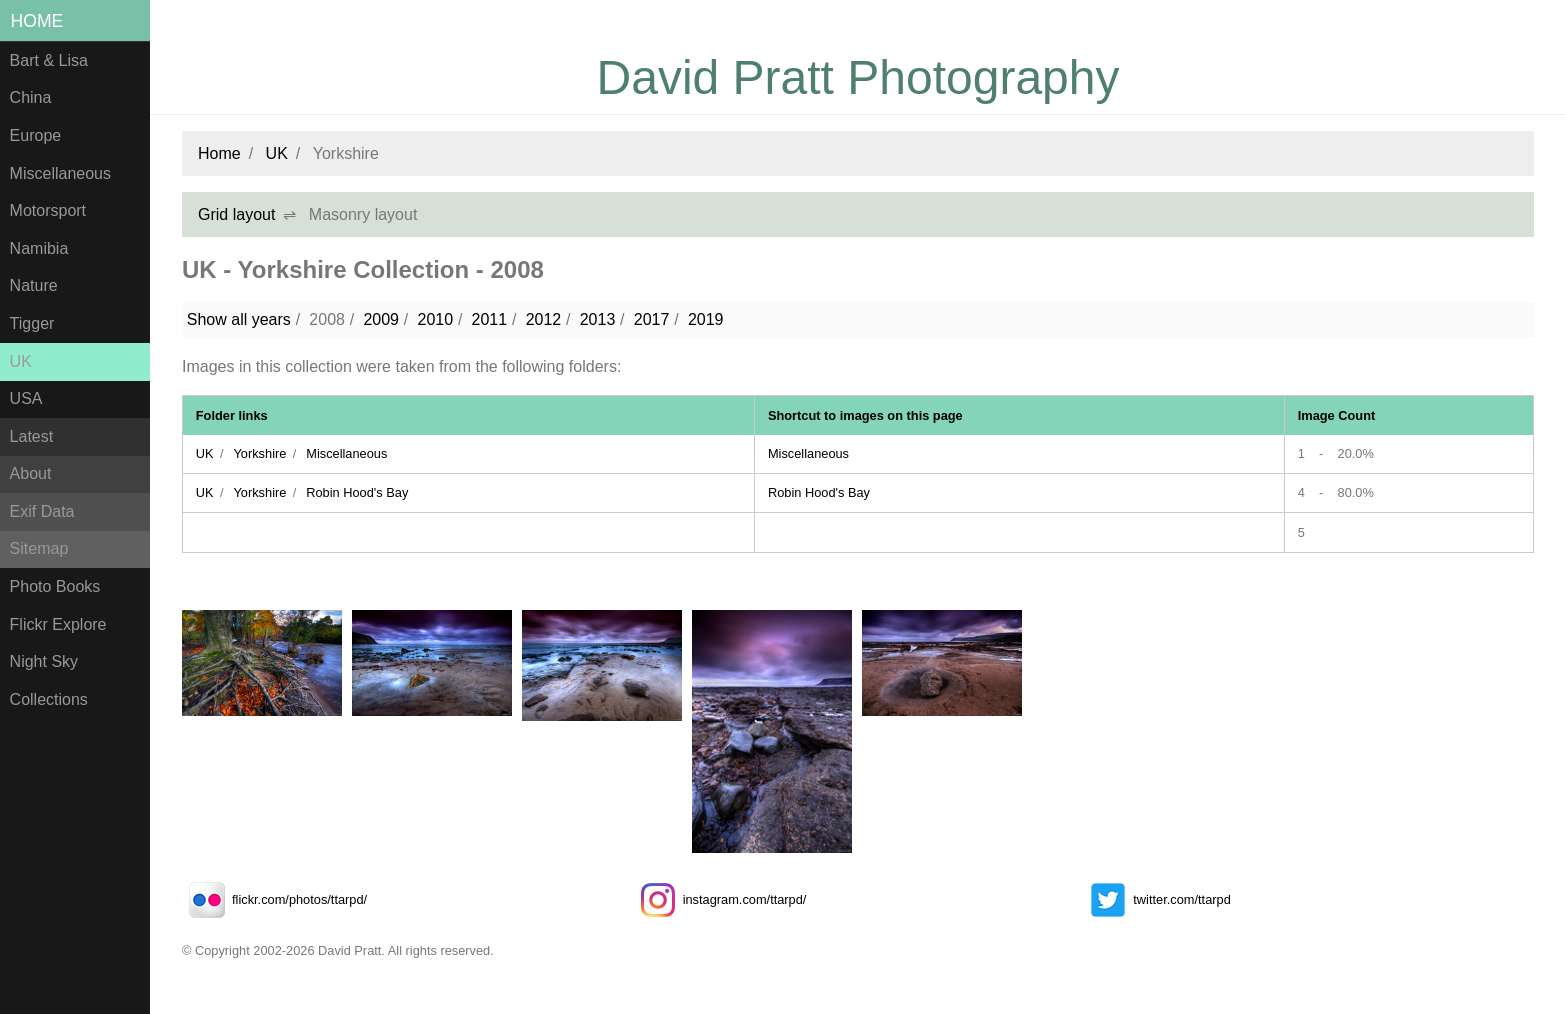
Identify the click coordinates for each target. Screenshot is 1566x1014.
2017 (652, 319)
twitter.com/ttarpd (1156, 899)
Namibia (39, 248)
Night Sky (44, 661)
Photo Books (55, 586)
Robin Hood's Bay (357, 492)
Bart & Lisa (49, 60)
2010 (435, 319)
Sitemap (39, 548)
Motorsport (48, 210)
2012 (544, 319)
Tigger (32, 323)
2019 (706, 319)
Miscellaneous (60, 173)
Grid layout (236, 214)
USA (26, 398)
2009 (381, 319)
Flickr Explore (58, 624)
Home (37, 21)
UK (21, 361)
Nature (34, 285)
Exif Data (42, 511)
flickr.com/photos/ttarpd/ (274, 899)
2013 (598, 319)
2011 (490, 319)
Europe (36, 135)
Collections (49, 699)
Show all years (239, 319)
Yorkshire (259, 453)
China (31, 97)
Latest (32, 436)
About (31, 473)
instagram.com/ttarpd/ (720, 899)
